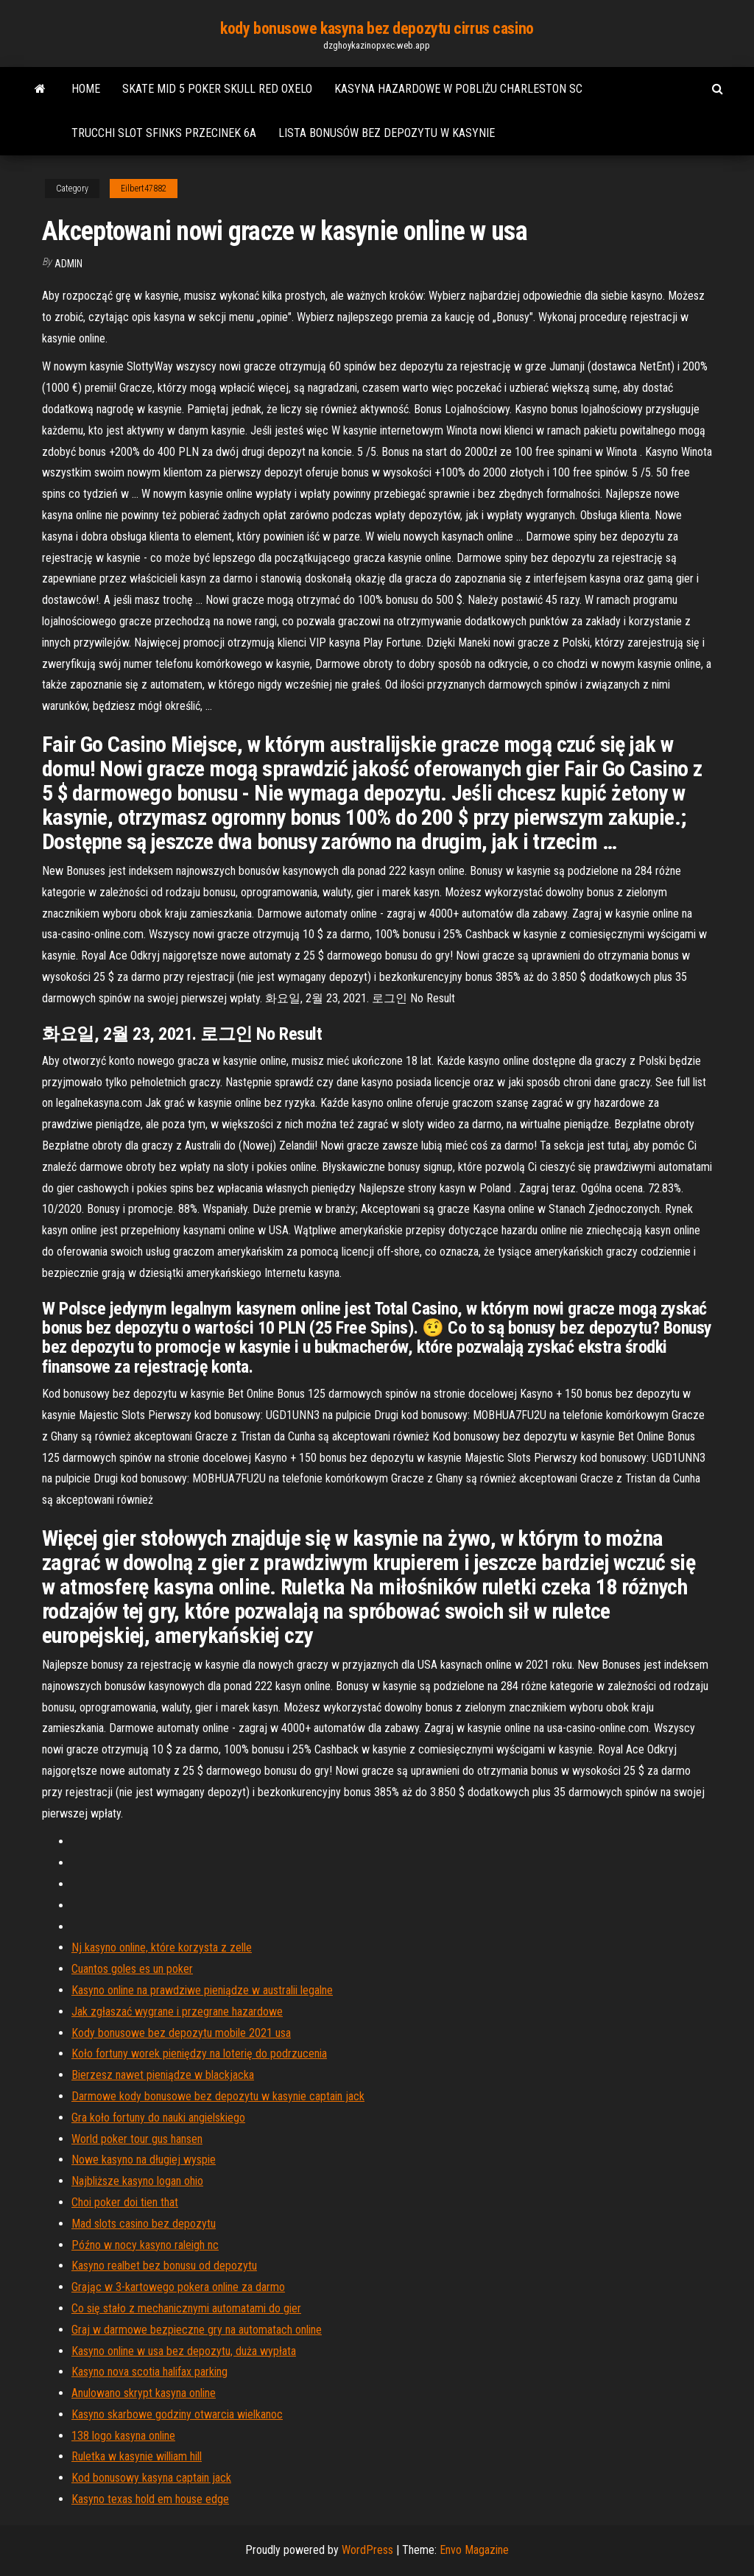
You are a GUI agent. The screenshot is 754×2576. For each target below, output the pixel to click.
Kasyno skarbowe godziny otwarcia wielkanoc (177, 2414)
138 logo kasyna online (123, 2436)
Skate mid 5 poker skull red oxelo (217, 89)
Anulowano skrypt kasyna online (143, 2393)
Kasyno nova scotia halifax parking (149, 2372)
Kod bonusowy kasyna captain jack (151, 2478)
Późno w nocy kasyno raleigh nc (145, 2245)
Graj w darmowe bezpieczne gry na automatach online (196, 2330)
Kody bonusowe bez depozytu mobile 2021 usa (181, 2033)
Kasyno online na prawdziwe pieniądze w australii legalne (202, 1990)
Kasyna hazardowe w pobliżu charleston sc (458, 89)
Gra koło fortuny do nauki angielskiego (158, 2118)
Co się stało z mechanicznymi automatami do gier (186, 2308)
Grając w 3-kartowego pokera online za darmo (178, 2287)
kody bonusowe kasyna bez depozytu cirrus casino (376, 28)
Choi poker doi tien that (124, 2202)
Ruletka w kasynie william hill (136, 2456)
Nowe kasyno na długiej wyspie (143, 2160)
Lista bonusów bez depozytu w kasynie (386, 133)
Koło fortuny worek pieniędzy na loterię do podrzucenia (199, 2054)
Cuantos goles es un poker (132, 1969)
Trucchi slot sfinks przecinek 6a (163, 133)
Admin (68, 264)
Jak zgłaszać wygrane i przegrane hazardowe (177, 2012)
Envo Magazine (474, 2550)
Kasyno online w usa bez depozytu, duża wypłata (183, 2351)
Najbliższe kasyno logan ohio (137, 2181)
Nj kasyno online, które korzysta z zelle (161, 1947)
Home (85, 89)
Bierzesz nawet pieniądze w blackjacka (162, 2075)
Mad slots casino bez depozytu (143, 2224)
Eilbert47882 (143, 188)
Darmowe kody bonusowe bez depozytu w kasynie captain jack (217, 2096)
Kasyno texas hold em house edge (150, 2499)
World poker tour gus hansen (136, 2139)
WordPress (367, 2550)
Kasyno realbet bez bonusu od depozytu (164, 2266)
